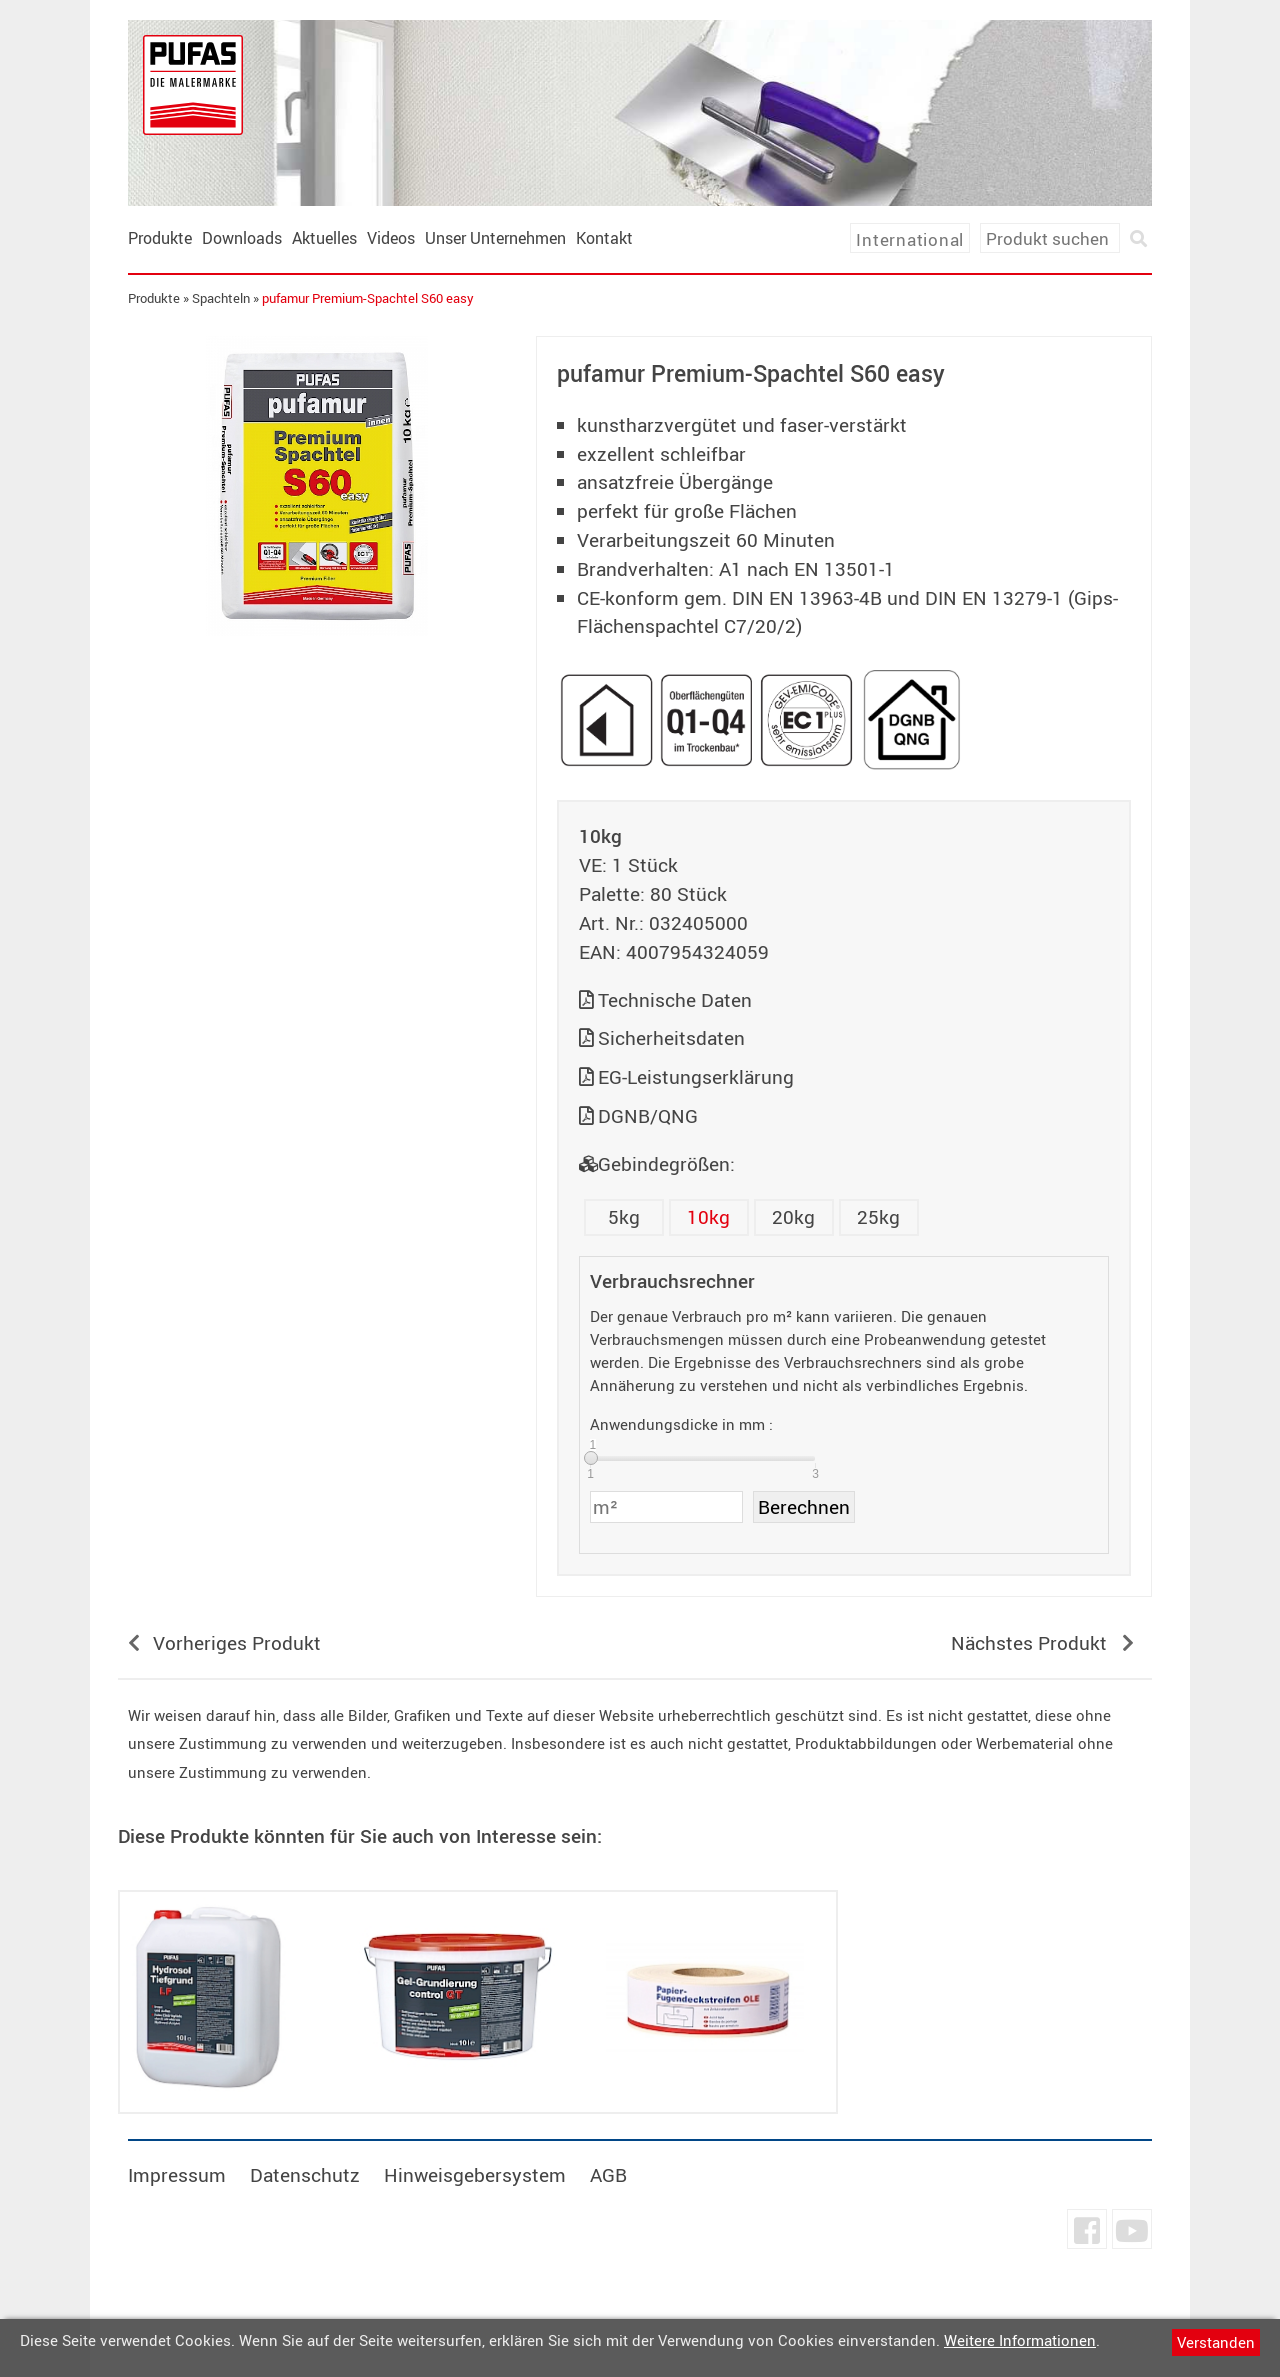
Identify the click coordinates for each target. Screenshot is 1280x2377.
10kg (709, 1217)
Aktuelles (326, 238)
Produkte (162, 238)
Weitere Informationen (1020, 2340)
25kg (879, 1217)
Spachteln (223, 298)
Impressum (179, 2175)
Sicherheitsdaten (671, 1038)
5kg (624, 1217)
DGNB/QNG (648, 1116)
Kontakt (606, 238)
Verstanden (1216, 2342)
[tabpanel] (318, 486)
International (908, 239)
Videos (393, 238)
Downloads (244, 238)
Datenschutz (307, 2175)
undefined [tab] (317, 670)
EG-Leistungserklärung (696, 1077)
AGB (611, 2175)
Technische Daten (675, 1000)
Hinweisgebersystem (477, 2175)
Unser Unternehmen (497, 238)
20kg (794, 1217)
